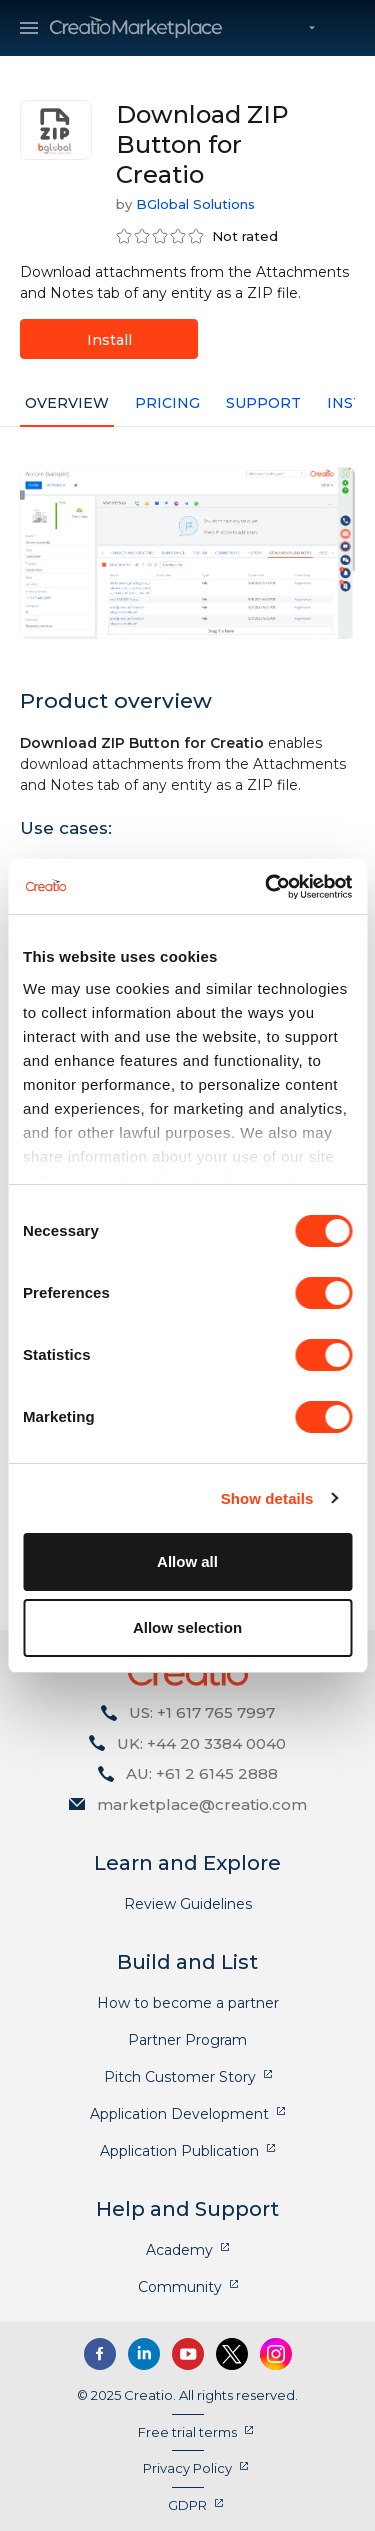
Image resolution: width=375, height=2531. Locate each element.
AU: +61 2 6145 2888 (202, 1773)
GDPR (187, 2505)
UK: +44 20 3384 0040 (201, 1743)
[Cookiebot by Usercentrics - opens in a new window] (267, 887)
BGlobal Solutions (195, 204)
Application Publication (179, 2151)
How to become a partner (188, 2003)
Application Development (179, 2114)
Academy (179, 2250)
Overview (67, 403)
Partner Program (187, 2040)
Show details (267, 1498)
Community (180, 2287)
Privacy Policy (187, 2468)
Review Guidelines (188, 1904)
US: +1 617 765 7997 (202, 1712)
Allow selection (187, 1627)
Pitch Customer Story (180, 2077)
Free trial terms (187, 2432)
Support (263, 403)
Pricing (167, 403)
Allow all (187, 1561)
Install (109, 340)
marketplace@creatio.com (202, 1804)
